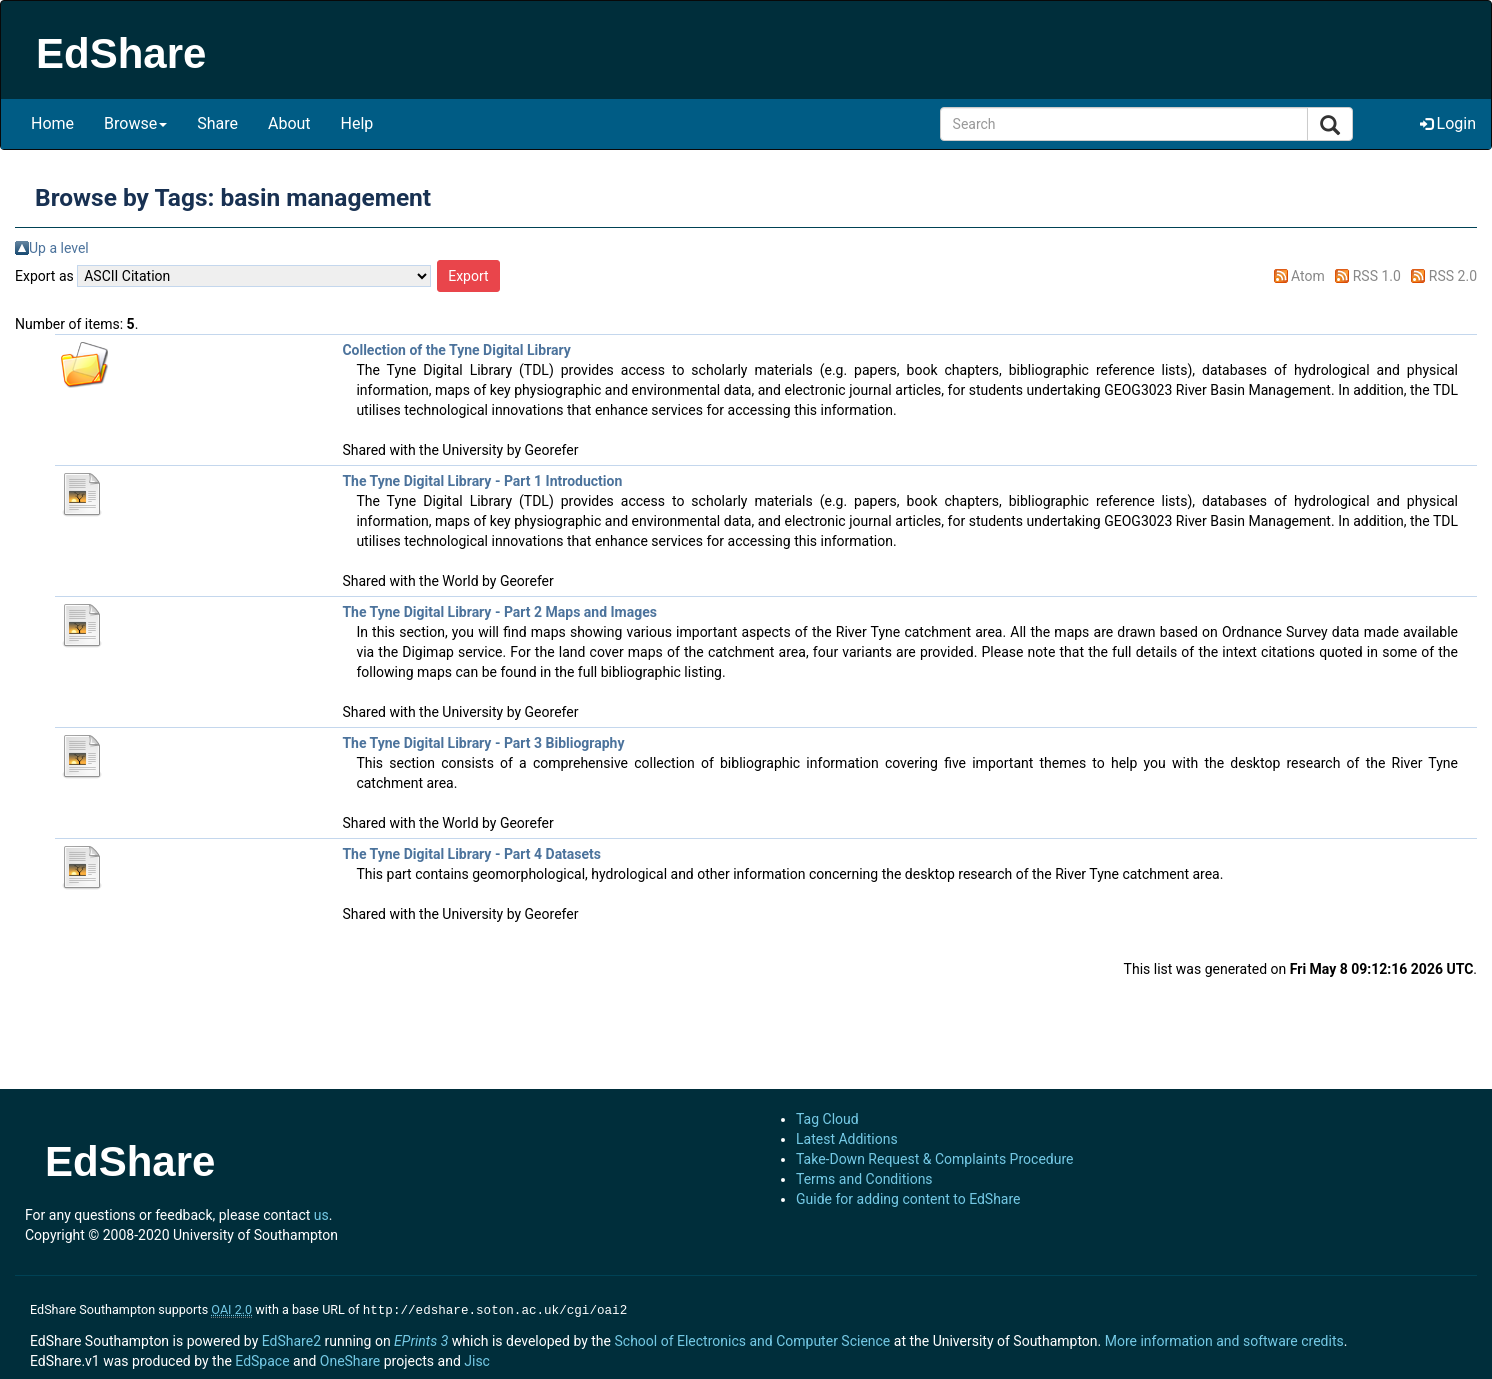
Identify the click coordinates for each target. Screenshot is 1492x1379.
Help (357, 123)
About (289, 123)
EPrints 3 (421, 1339)
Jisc (477, 1359)
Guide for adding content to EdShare (908, 1199)
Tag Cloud (827, 1119)
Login (1448, 123)
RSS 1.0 (1377, 276)
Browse (135, 123)
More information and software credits (1224, 1339)
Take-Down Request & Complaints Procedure (934, 1159)
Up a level (59, 248)
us (321, 1215)
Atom (1308, 276)
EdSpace (262, 1359)
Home (52, 123)
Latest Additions (847, 1139)
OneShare (350, 1359)
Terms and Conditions (864, 1179)
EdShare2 (291, 1339)
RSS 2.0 (1453, 276)
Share (217, 123)
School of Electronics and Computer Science (752, 1339)
